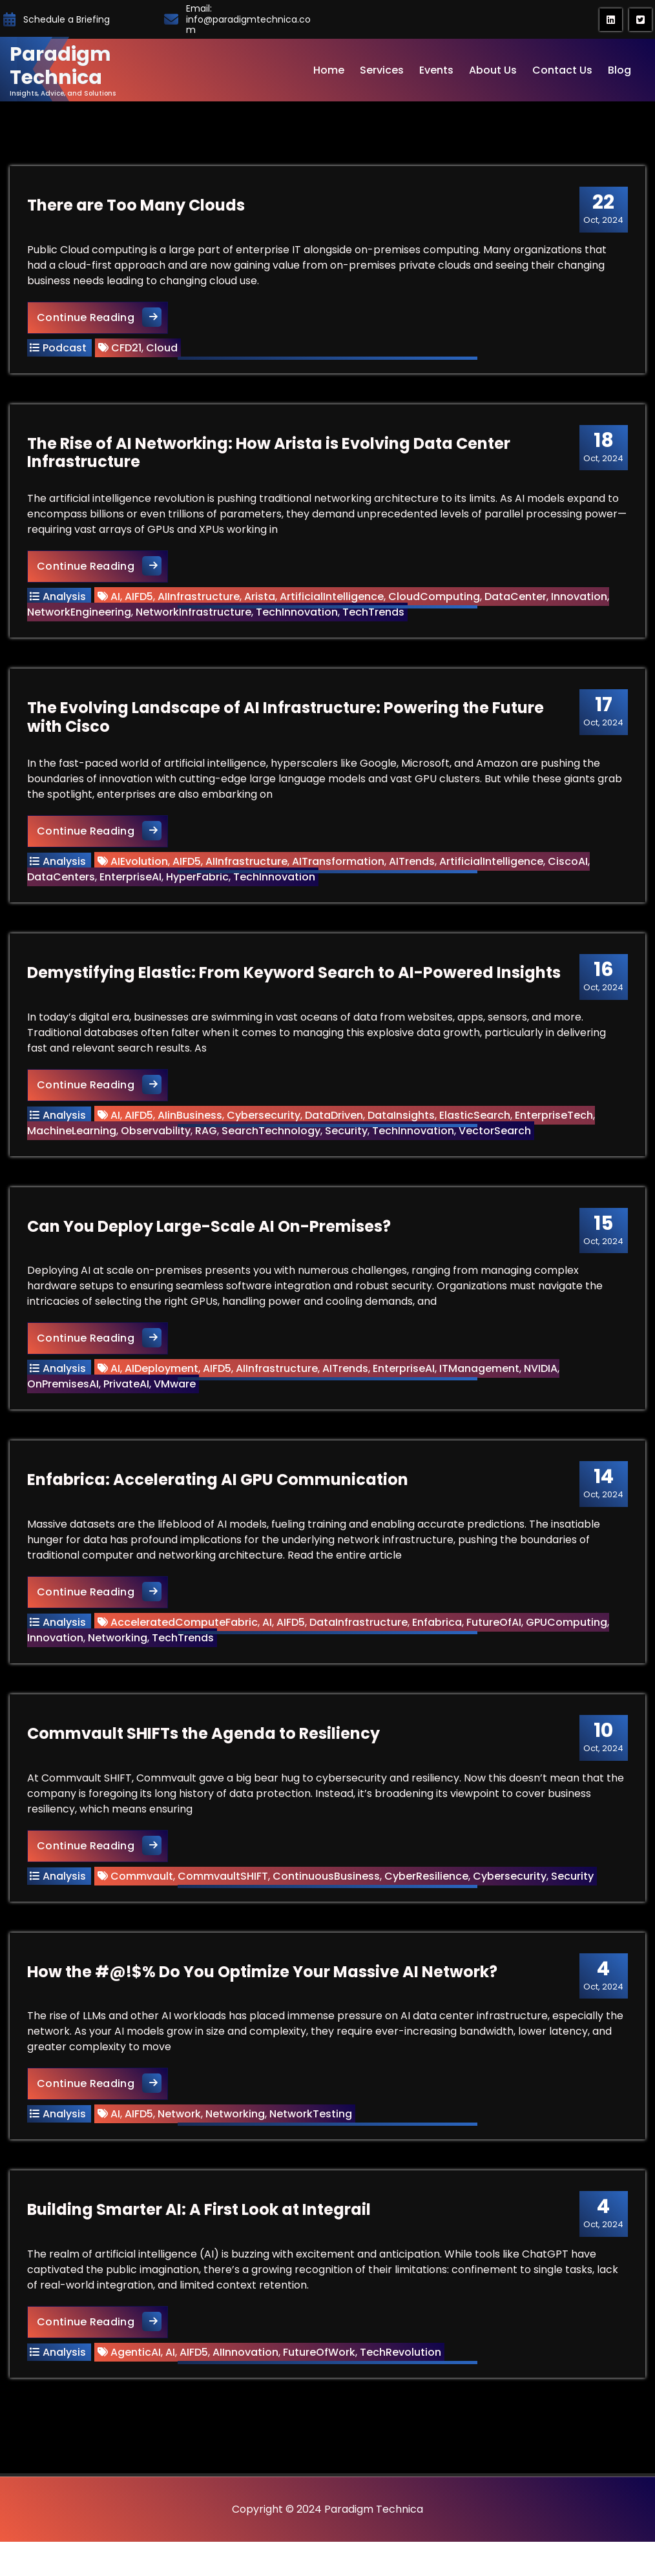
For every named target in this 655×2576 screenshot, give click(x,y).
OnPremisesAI (65, 1401)
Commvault (143, 1900)
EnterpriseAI (132, 886)
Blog (619, 70)
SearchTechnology (273, 1143)
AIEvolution (141, 871)
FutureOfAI (495, 1643)
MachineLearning (73, 1143)
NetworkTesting (312, 2142)
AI (117, 602)
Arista (261, 602)
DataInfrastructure (360, 1643)
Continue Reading (104, 319)
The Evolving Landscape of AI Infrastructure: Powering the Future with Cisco (287, 727)
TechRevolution (402, 2384)
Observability (157, 1143)
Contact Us (562, 70)
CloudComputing (436, 602)
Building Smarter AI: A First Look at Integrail (201, 2242)
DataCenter (517, 602)
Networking (119, 1659)
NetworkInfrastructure (195, 617)
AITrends (414, 871)
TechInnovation (299, 617)
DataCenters (63, 886)
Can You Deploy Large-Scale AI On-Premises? (211, 1243)
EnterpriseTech (556, 1128)
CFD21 (128, 349)
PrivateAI (128, 1401)
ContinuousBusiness (328, 1900)
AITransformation (340, 871)
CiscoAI (570, 871)
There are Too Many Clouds (138, 207)
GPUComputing (568, 1643)
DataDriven (336, 1128)
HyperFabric (199, 886)
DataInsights (403, 1128)
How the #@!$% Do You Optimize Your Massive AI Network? (264, 2000)
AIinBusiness (192, 1128)
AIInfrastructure (201, 602)
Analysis (66, 602)
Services (382, 70)
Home (328, 70)
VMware (177, 1401)
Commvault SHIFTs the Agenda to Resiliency (205, 1758)
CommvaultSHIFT (225, 1900)
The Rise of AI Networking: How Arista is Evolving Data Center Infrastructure (270, 459)
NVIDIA (542, 1385)
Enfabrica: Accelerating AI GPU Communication (219, 1500)
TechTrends (375, 617)
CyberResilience (428, 1900)
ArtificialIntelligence (334, 602)
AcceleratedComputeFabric (186, 1643)
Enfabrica (439, 1643)
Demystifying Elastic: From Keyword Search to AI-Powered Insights (296, 986)
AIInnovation (247, 2384)
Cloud (164, 349)
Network (181, 2142)
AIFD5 (141, 602)
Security (348, 1143)
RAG (208, 1143)
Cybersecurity (265, 1128)
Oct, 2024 (601, 210)
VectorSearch (497, 1143)
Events (436, 70)
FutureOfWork (321, 2384)
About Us (493, 70)
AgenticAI (137, 2384)
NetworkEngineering (81, 617)
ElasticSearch (476, 1128)
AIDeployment (163, 1385)
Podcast (66, 349)
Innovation (581, 602)
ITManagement (481, 1385)
